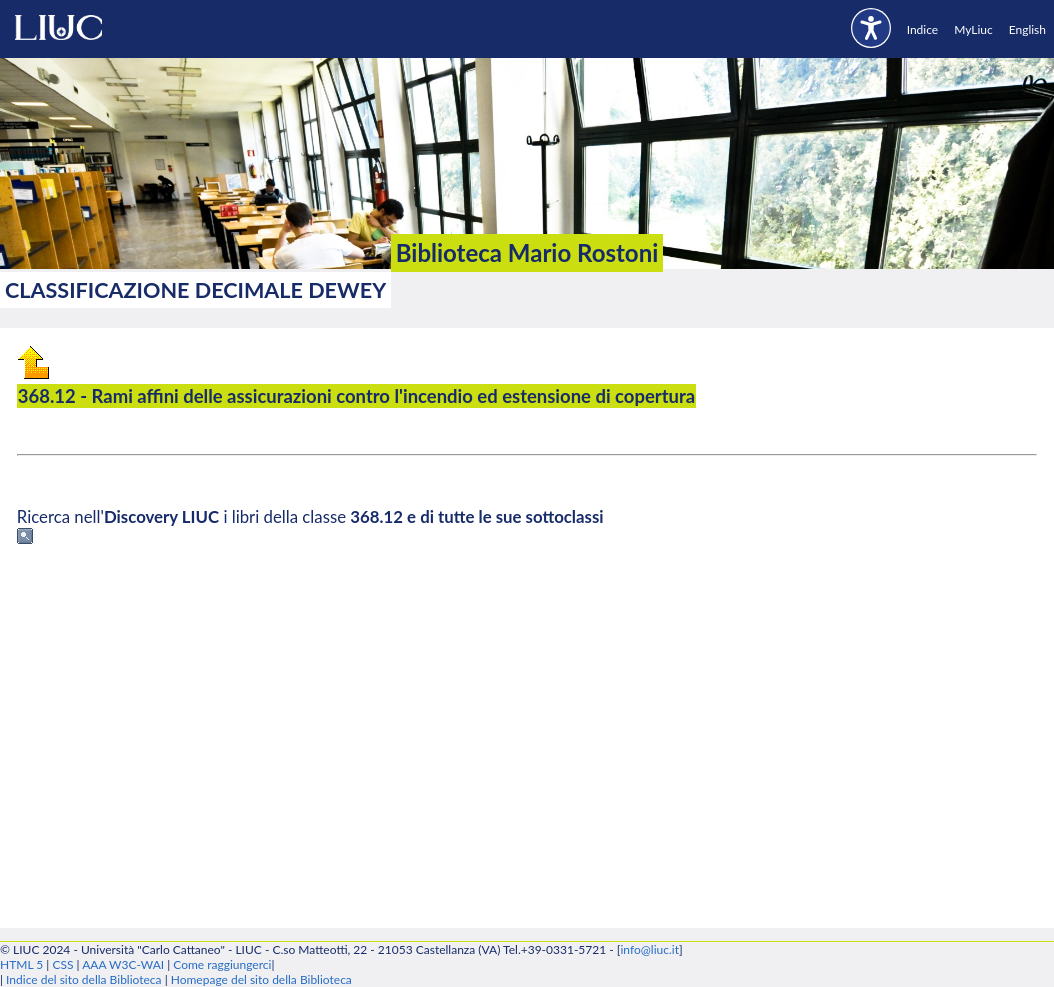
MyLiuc (973, 29)
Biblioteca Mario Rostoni (527, 252)
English (1027, 29)
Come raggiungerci (222, 964)
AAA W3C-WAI (123, 964)
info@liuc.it (649, 949)
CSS (62, 964)
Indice (923, 29)
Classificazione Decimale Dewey (195, 290)
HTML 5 (21, 964)
